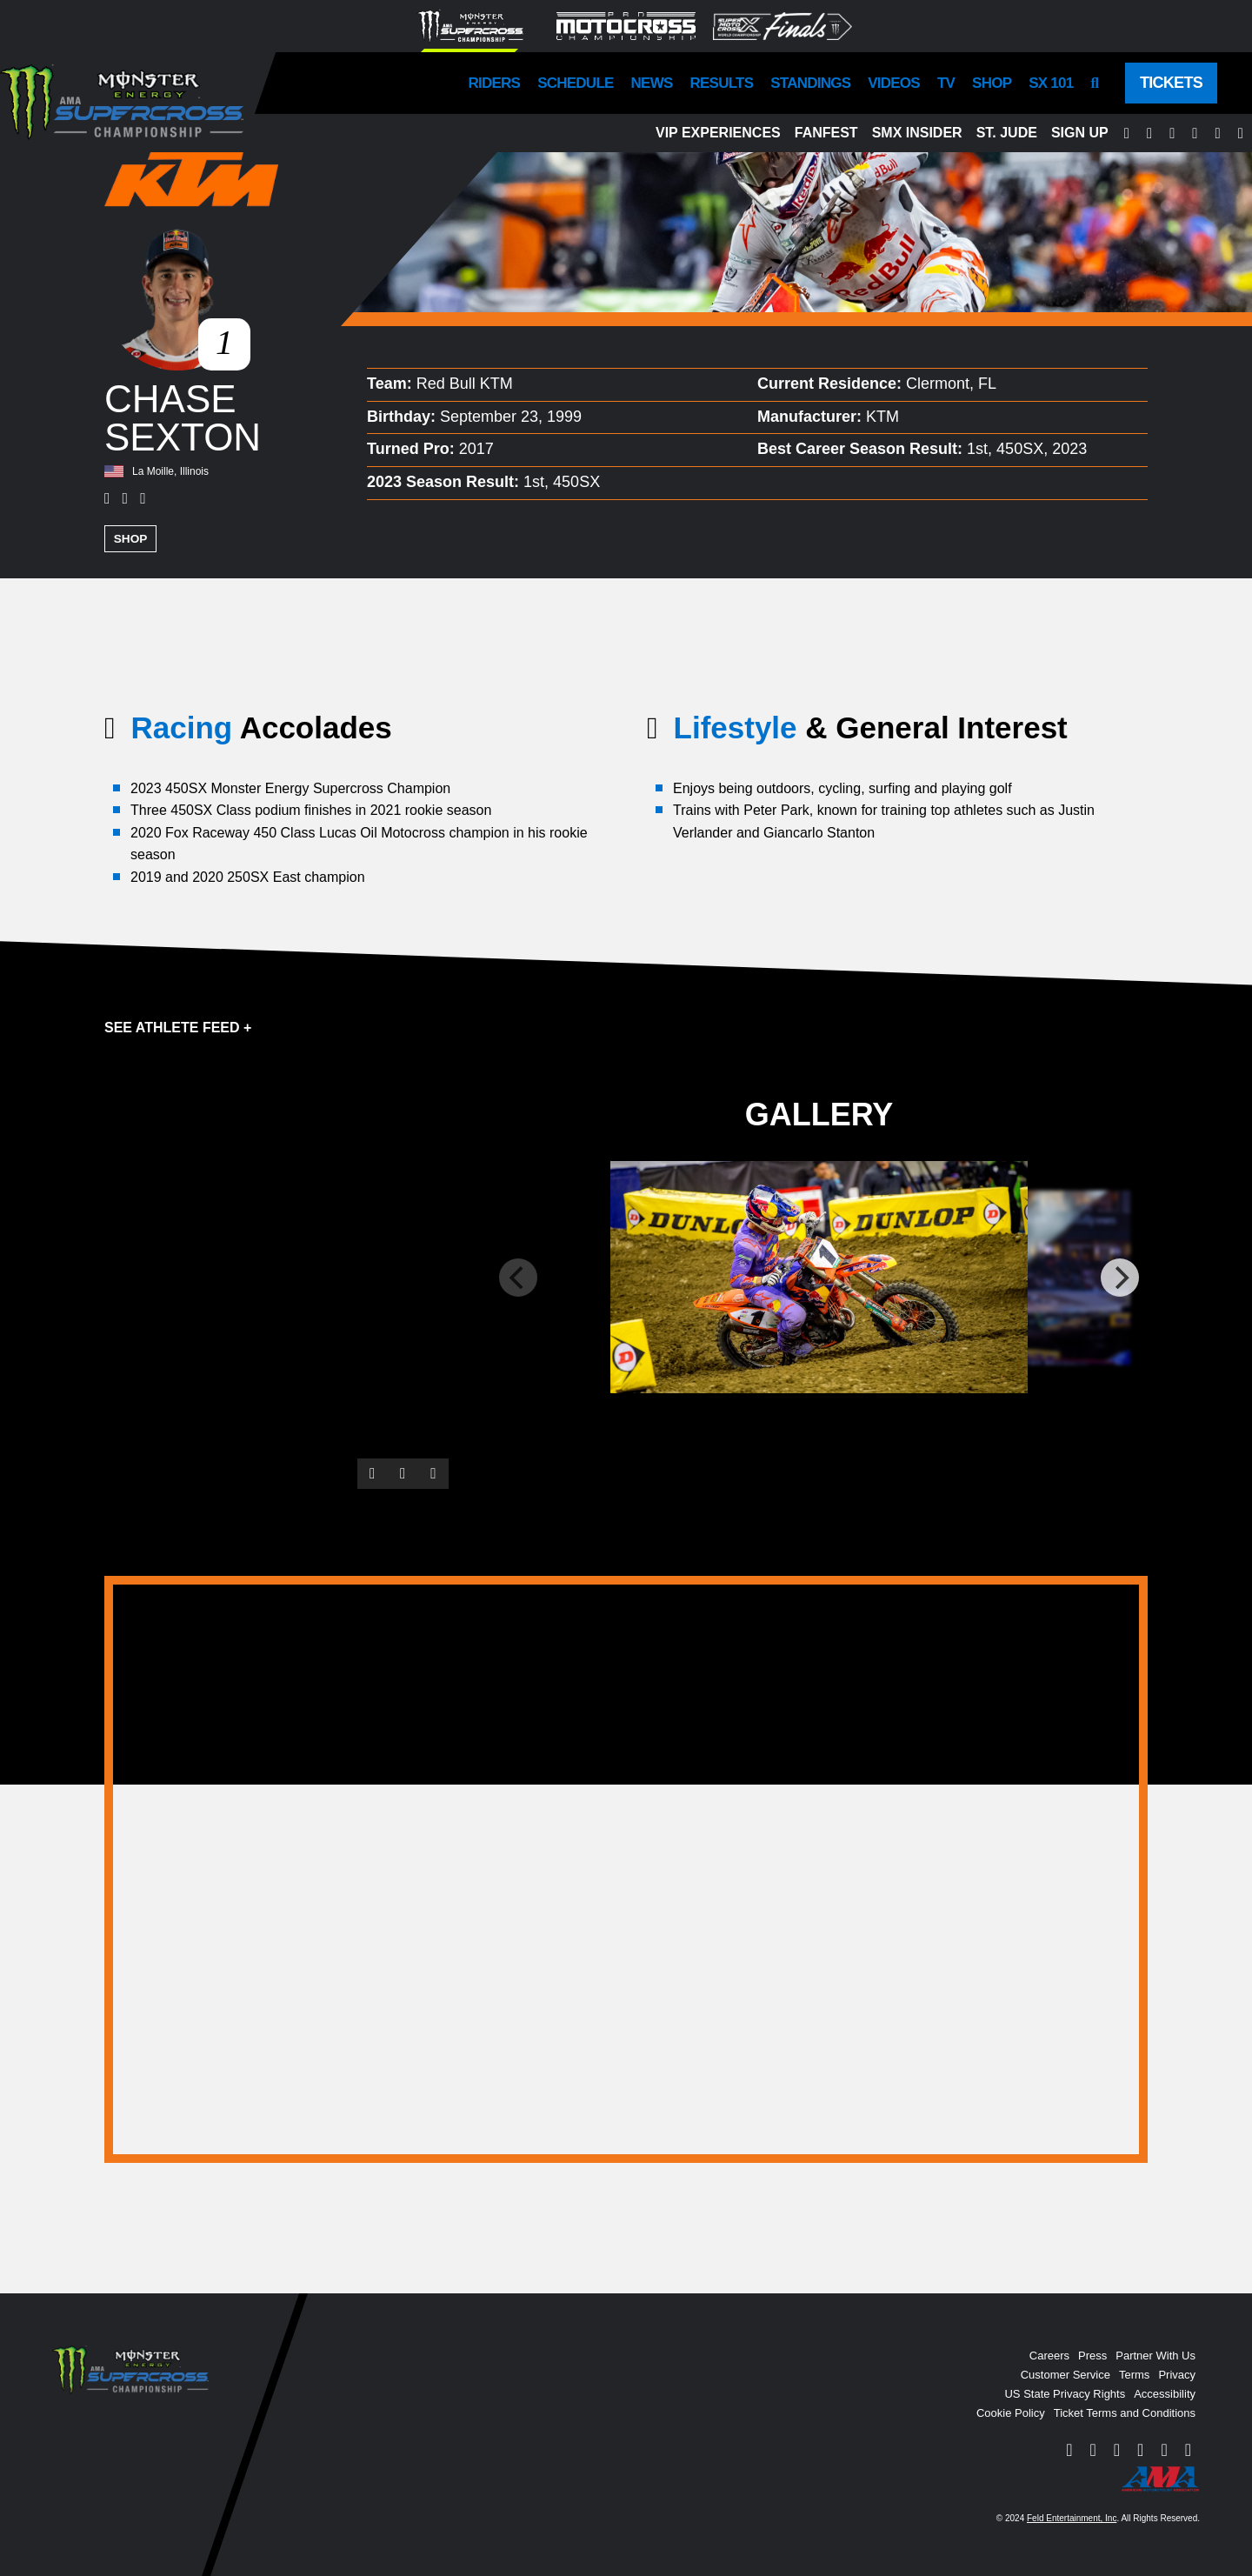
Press (1092, 2354)
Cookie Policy (1010, 2412)
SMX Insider (917, 132)
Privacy (1176, 2373)
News (652, 83)
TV (946, 83)
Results (722, 83)
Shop (991, 83)
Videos (894, 83)
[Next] (1120, 1277)
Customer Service (1065, 2373)
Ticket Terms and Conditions (1124, 2412)
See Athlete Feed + (177, 1025)
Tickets (1171, 82)
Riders (495, 83)
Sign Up (1080, 132)
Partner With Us (1155, 2354)
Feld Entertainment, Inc (1071, 2517)
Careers (1049, 2354)
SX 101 (1051, 83)
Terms (1134, 2373)
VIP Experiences (718, 132)
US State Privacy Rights (1064, 2392)
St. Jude (1006, 132)
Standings (810, 83)
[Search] (1094, 83)
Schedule (575, 83)
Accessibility (1164, 2392)
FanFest (826, 132)
